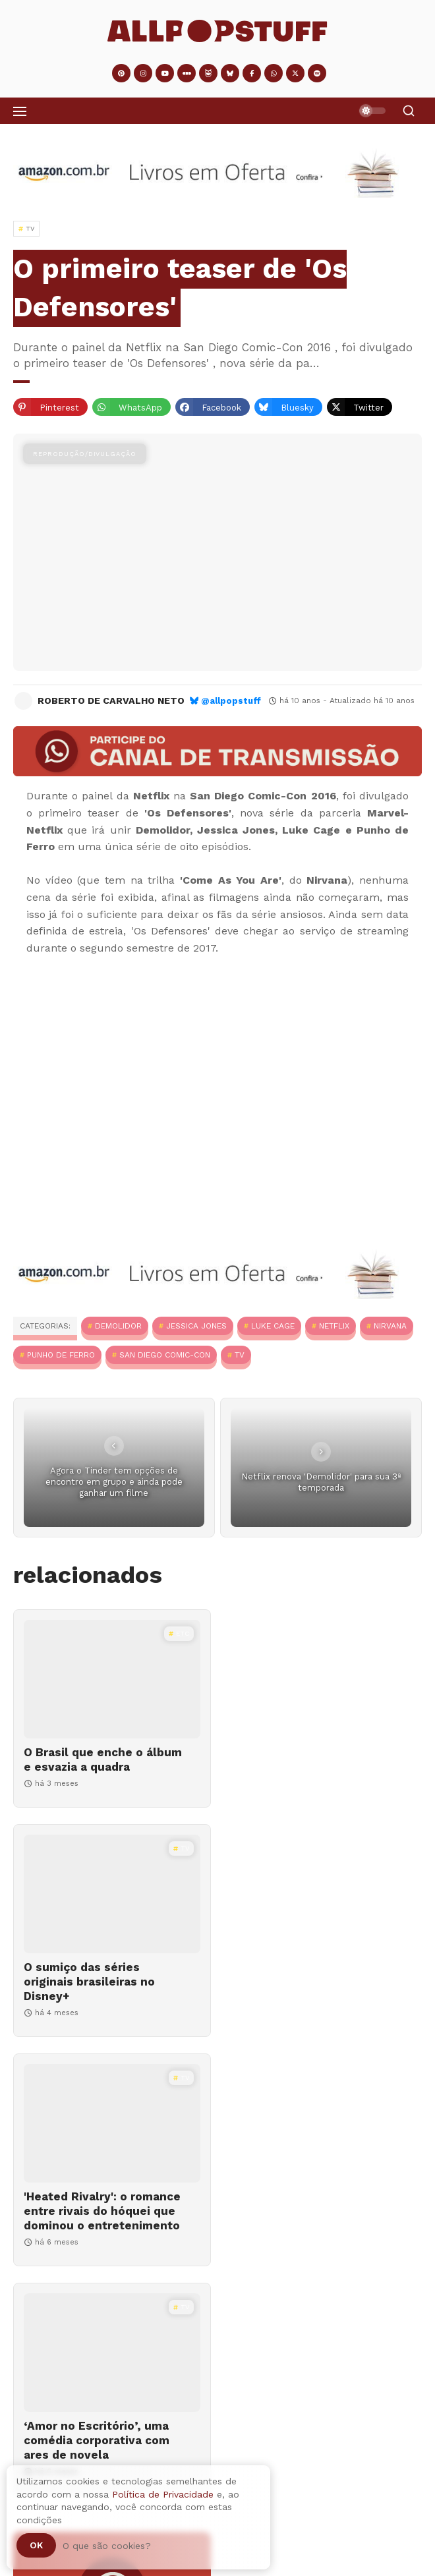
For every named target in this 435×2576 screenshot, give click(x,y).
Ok (36, 2545)
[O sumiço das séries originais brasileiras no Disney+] (323, 1679)
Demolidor (118, 1326)
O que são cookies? (107, 2545)
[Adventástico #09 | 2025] (217, 2407)
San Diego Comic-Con (164, 1355)
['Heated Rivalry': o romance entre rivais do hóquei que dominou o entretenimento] (112, 1908)
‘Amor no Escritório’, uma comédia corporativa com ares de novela (307, 1996)
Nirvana (390, 1326)
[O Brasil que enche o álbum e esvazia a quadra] (112, 1679)
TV (240, 1355)
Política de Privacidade (163, 2494)
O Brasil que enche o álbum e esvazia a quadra (103, 1759)
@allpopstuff (231, 701)
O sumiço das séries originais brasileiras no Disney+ (300, 1767)
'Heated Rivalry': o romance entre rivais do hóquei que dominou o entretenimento (102, 1996)
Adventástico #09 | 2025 (78, 2451)
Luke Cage (273, 1326)
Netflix (334, 1326)
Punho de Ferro (61, 1355)
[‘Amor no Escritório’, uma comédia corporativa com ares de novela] (323, 1908)
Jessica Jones (196, 1326)
